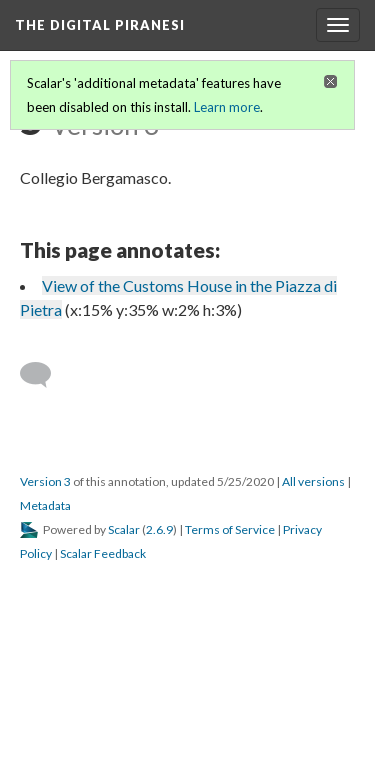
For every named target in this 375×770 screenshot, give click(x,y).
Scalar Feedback (103, 553)
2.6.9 (159, 529)
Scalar (124, 529)
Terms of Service (230, 529)
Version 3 (45, 481)
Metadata (45, 505)
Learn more (227, 107)
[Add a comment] (44, 375)
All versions (313, 481)
